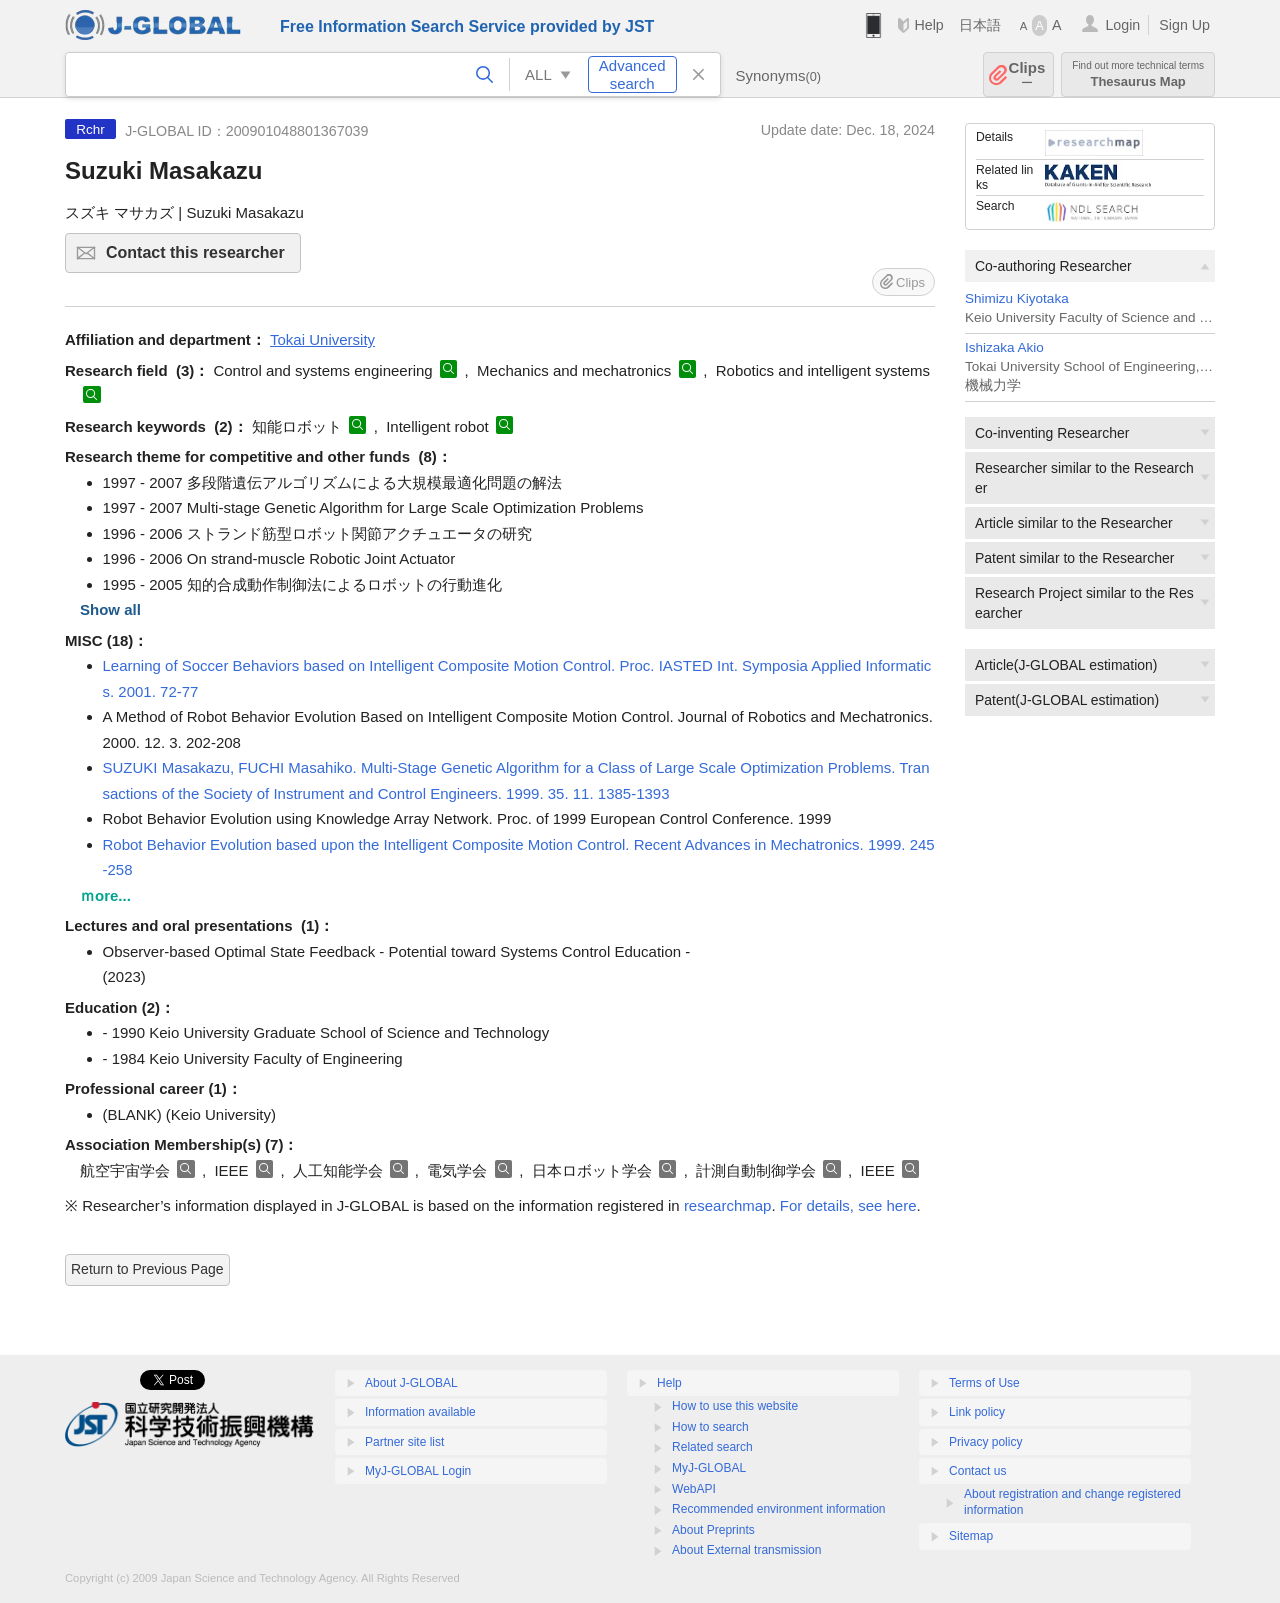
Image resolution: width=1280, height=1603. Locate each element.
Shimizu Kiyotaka (1017, 298)
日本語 (980, 25)
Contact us (977, 1471)
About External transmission (746, 1550)
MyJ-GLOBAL (709, 1468)
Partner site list (404, 1442)
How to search (710, 1427)
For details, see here (848, 1205)
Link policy (977, 1412)
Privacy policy (985, 1442)
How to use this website (735, 1406)
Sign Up (1184, 25)
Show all (110, 609)
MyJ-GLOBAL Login (418, 1471)
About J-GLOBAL (411, 1383)
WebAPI (694, 1489)
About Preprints (713, 1530)
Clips (1027, 74)
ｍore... (105, 895)
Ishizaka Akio (1004, 347)
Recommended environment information (778, 1509)
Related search (712, 1447)
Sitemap (971, 1536)
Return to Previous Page (147, 1269)
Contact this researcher (200, 258)
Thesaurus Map (1138, 74)
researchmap (728, 1205)
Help (928, 25)
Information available (420, 1412)
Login (1122, 25)
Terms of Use (984, 1383)
